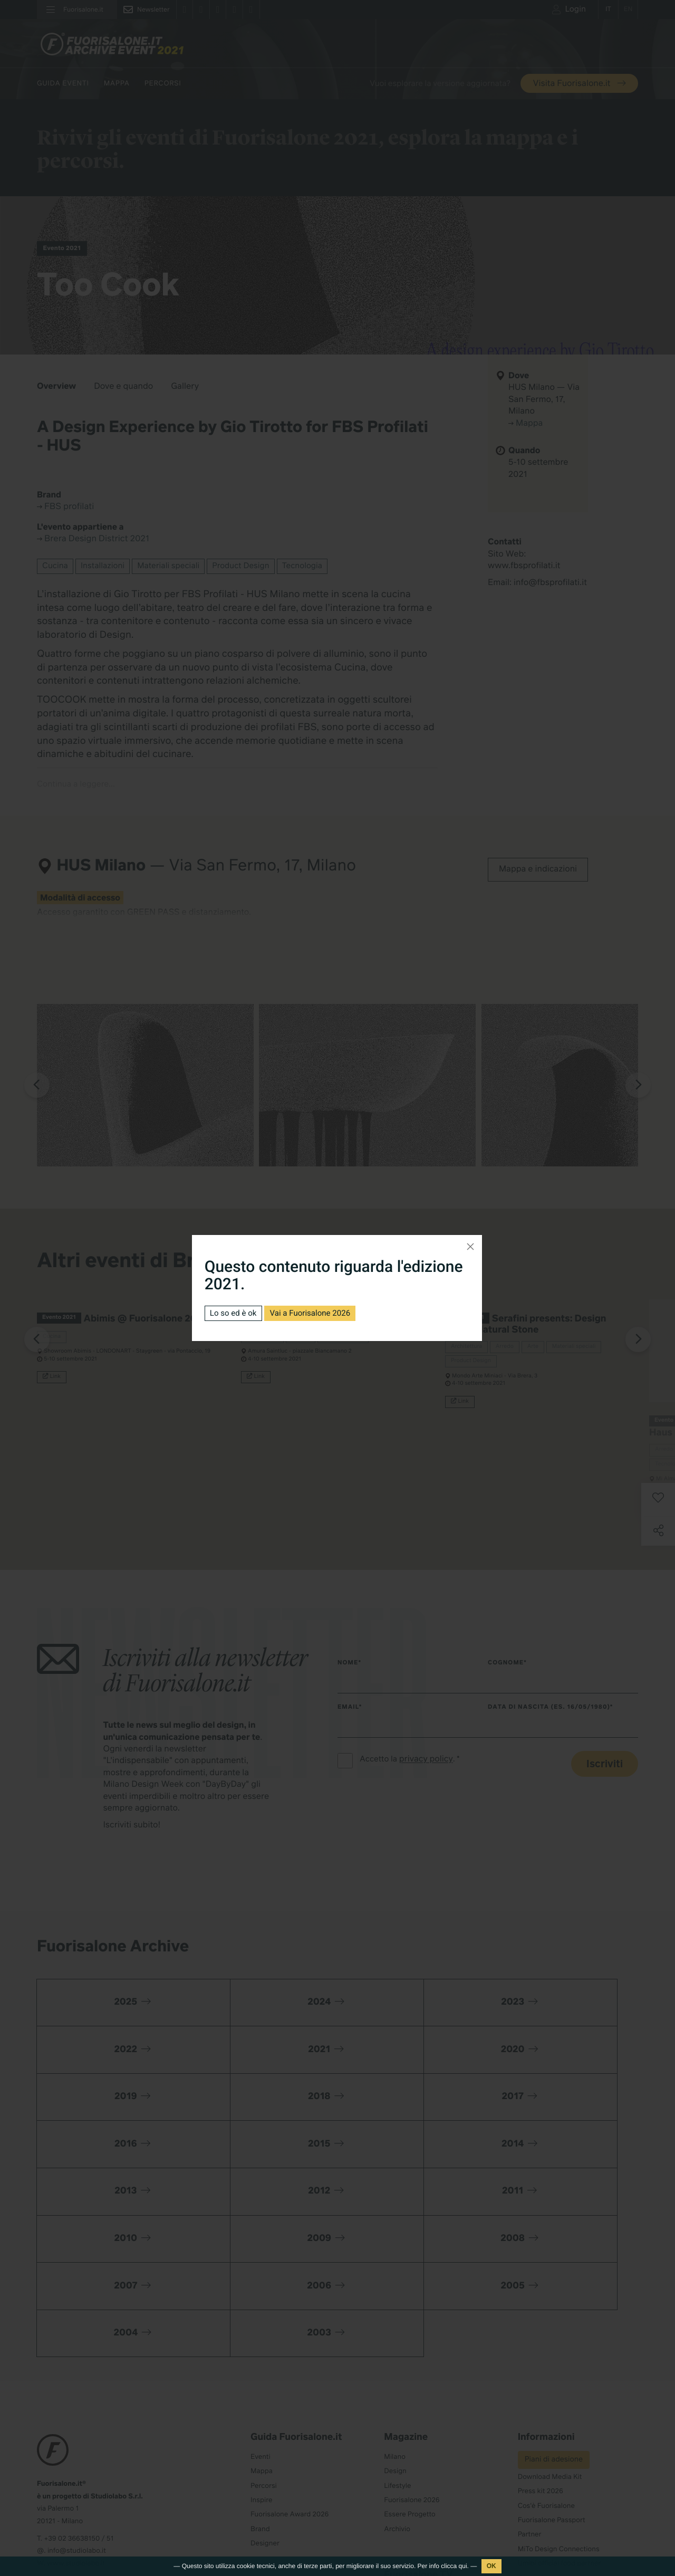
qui (463, 2566)
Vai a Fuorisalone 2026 (317, 1313)
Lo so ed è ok (235, 1313)
